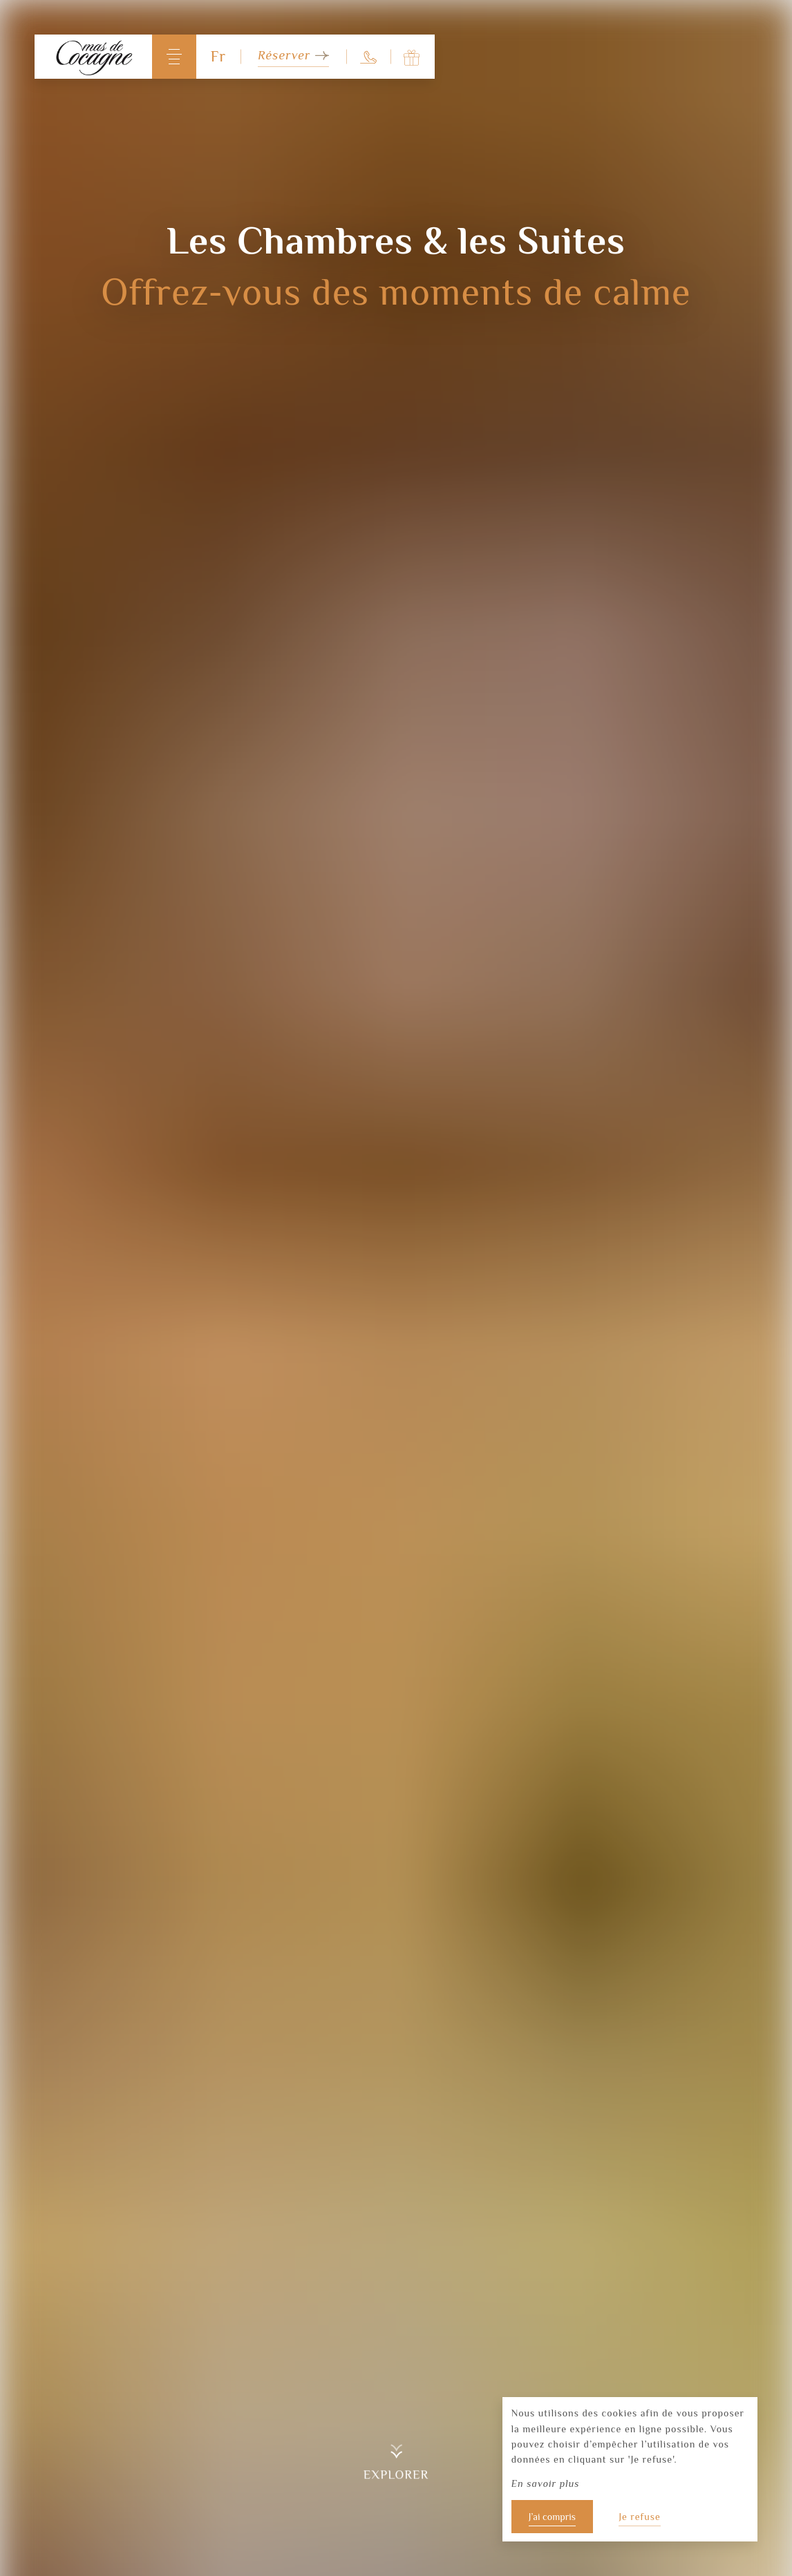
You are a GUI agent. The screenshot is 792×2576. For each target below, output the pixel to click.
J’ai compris (552, 2516)
